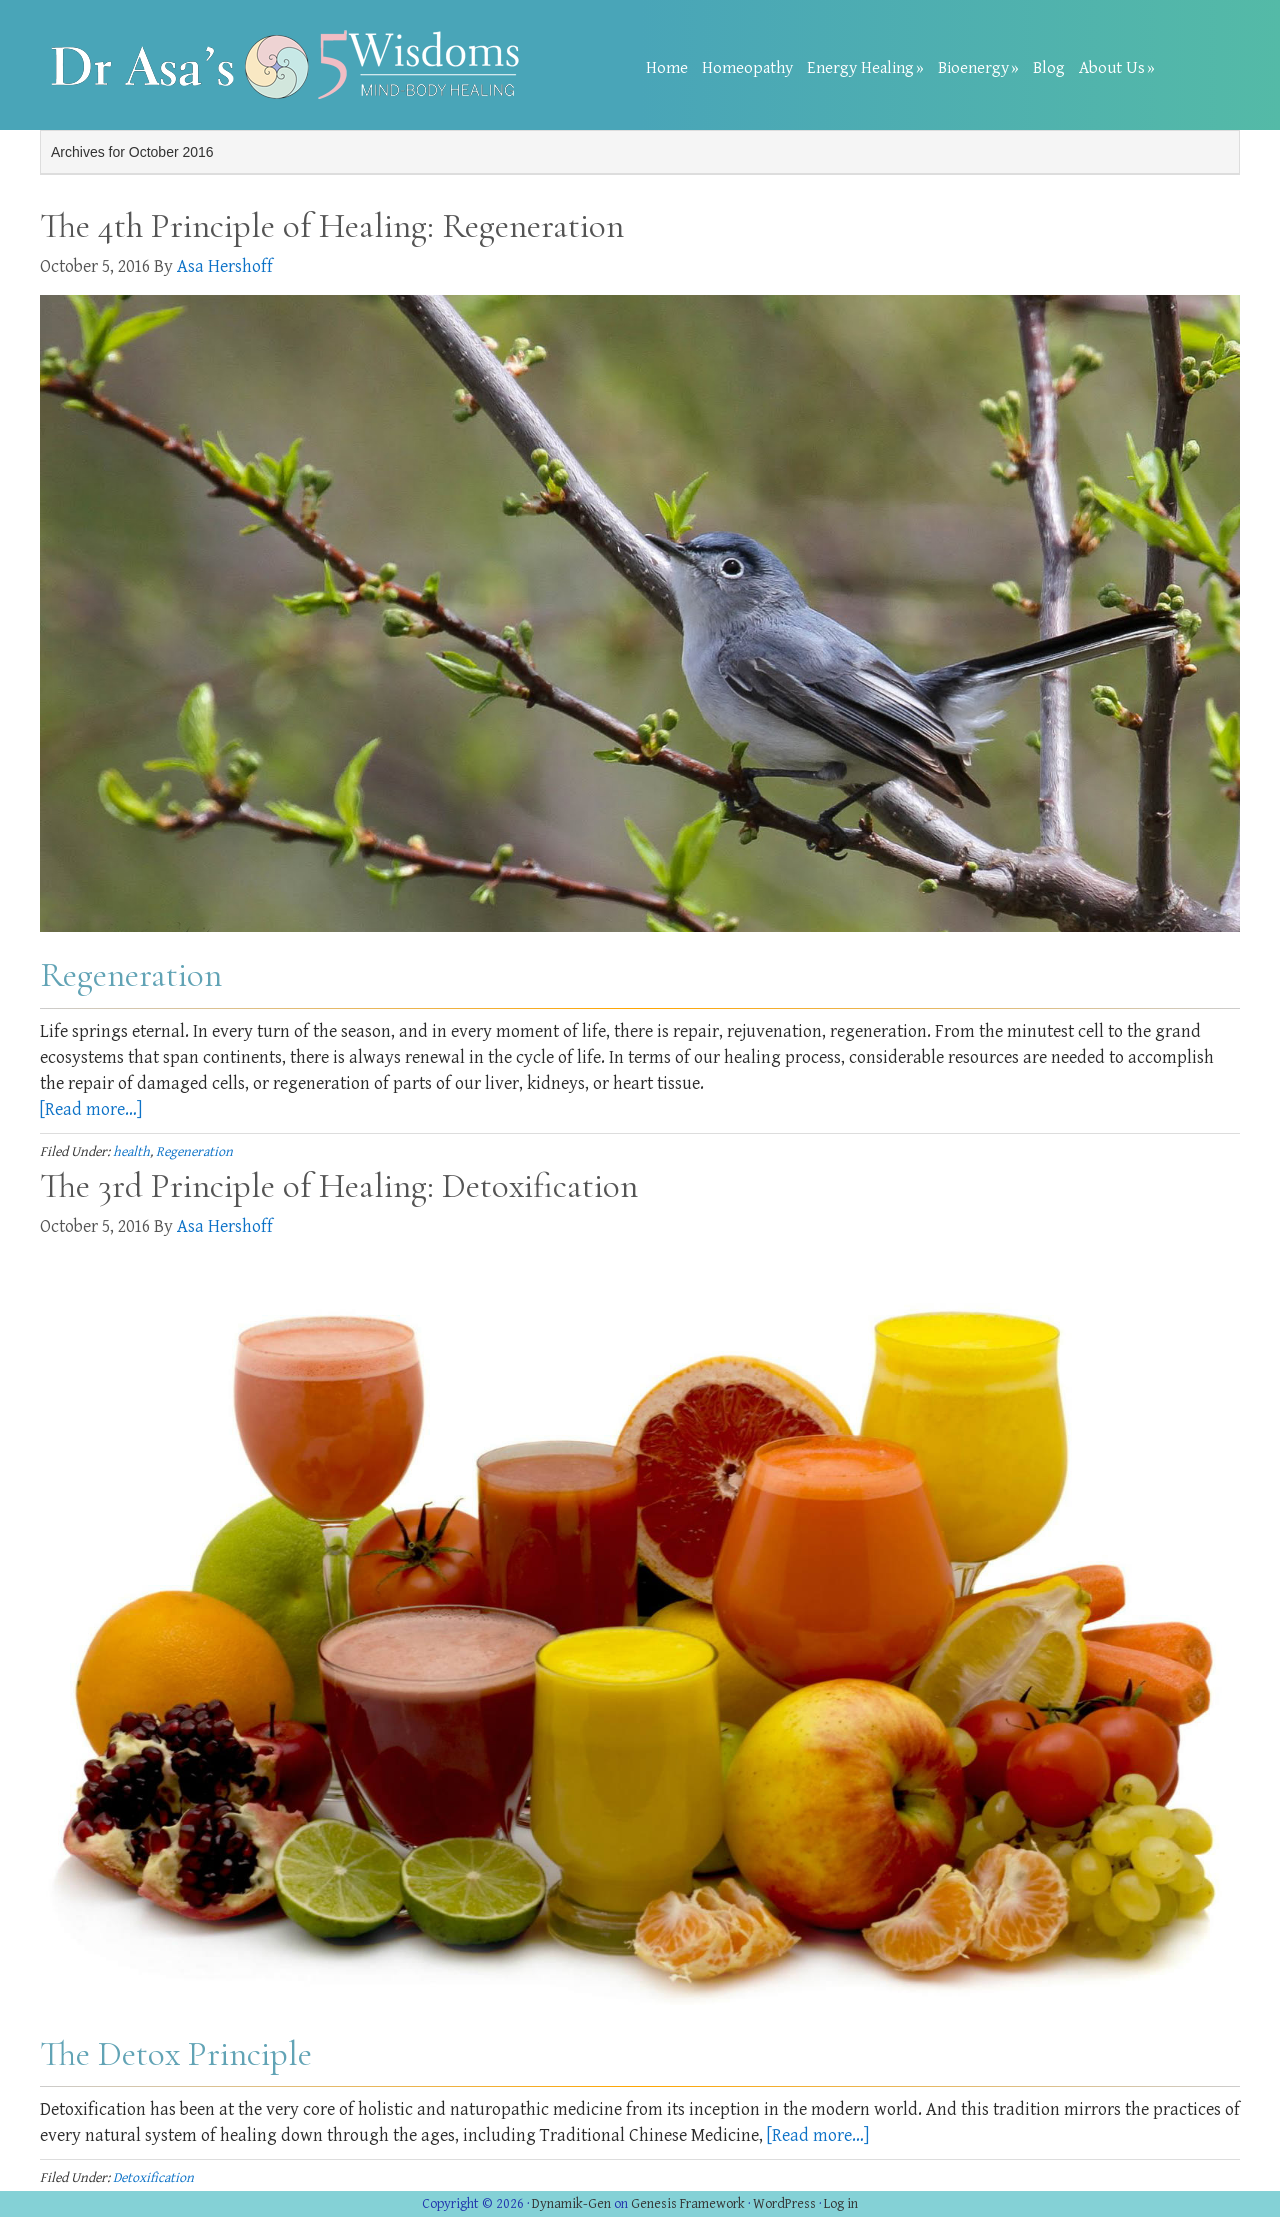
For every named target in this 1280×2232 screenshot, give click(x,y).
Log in (841, 2204)
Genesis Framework (688, 2204)
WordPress (784, 2204)
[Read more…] (91, 1109)
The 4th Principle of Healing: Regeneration (332, 226)
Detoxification (153, 2178)
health (131, 1152)
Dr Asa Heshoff (290, 65)
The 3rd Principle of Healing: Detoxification (339, 1186)
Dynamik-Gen (571, 2204)
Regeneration (194, 1152)
